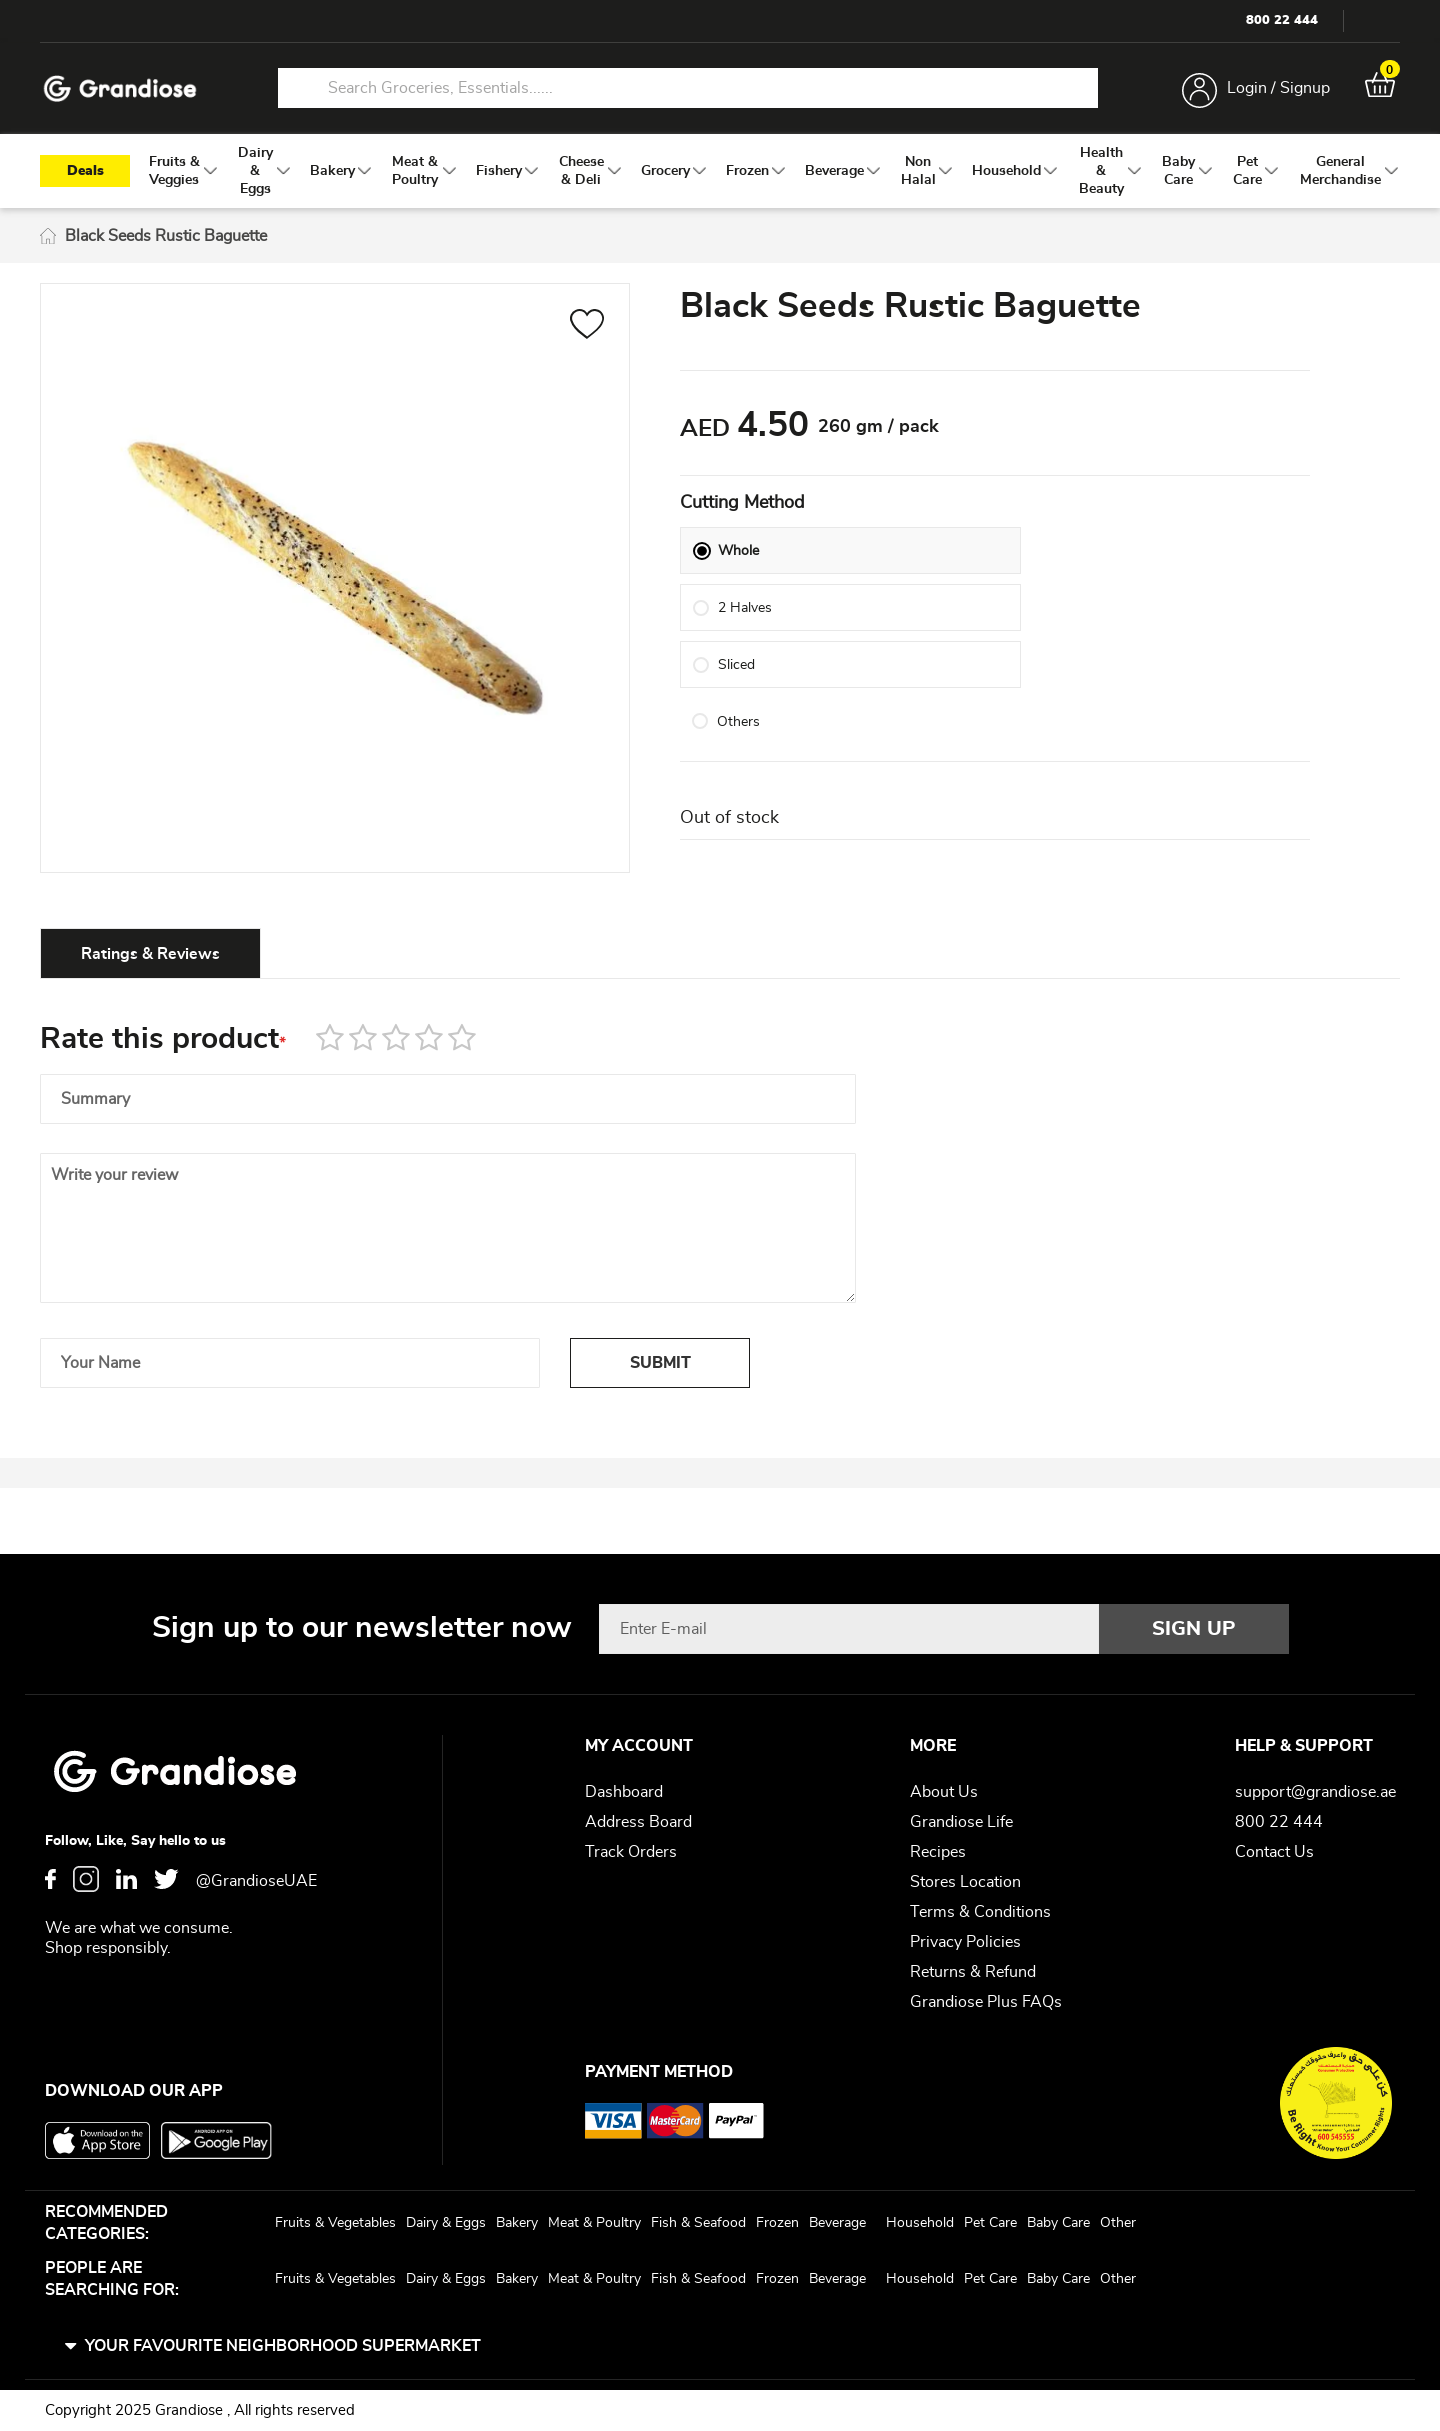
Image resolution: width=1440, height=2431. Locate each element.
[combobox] (688, 88)
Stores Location (965, 1882)
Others (738, 747)
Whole (738, 576)
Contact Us (1274, 1852)
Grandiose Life (961, 1822)
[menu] (720, 171)
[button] (587, 327)
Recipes (938, 1852)
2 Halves (745, 633)
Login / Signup (1278, 88)
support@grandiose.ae (1315, 1792)
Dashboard (624, 1792)
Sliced (736, 690)
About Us (944, 1792)
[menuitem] (174, 171)
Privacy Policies (965, 1942)
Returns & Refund (973, 1972)
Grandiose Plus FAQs (986, 2002)
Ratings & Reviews (150, 954)
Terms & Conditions (980, 1912)
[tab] (150, 953)
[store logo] (120, 88)
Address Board (638, 1822)
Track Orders (631, 1852)
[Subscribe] (1194, 1629)
